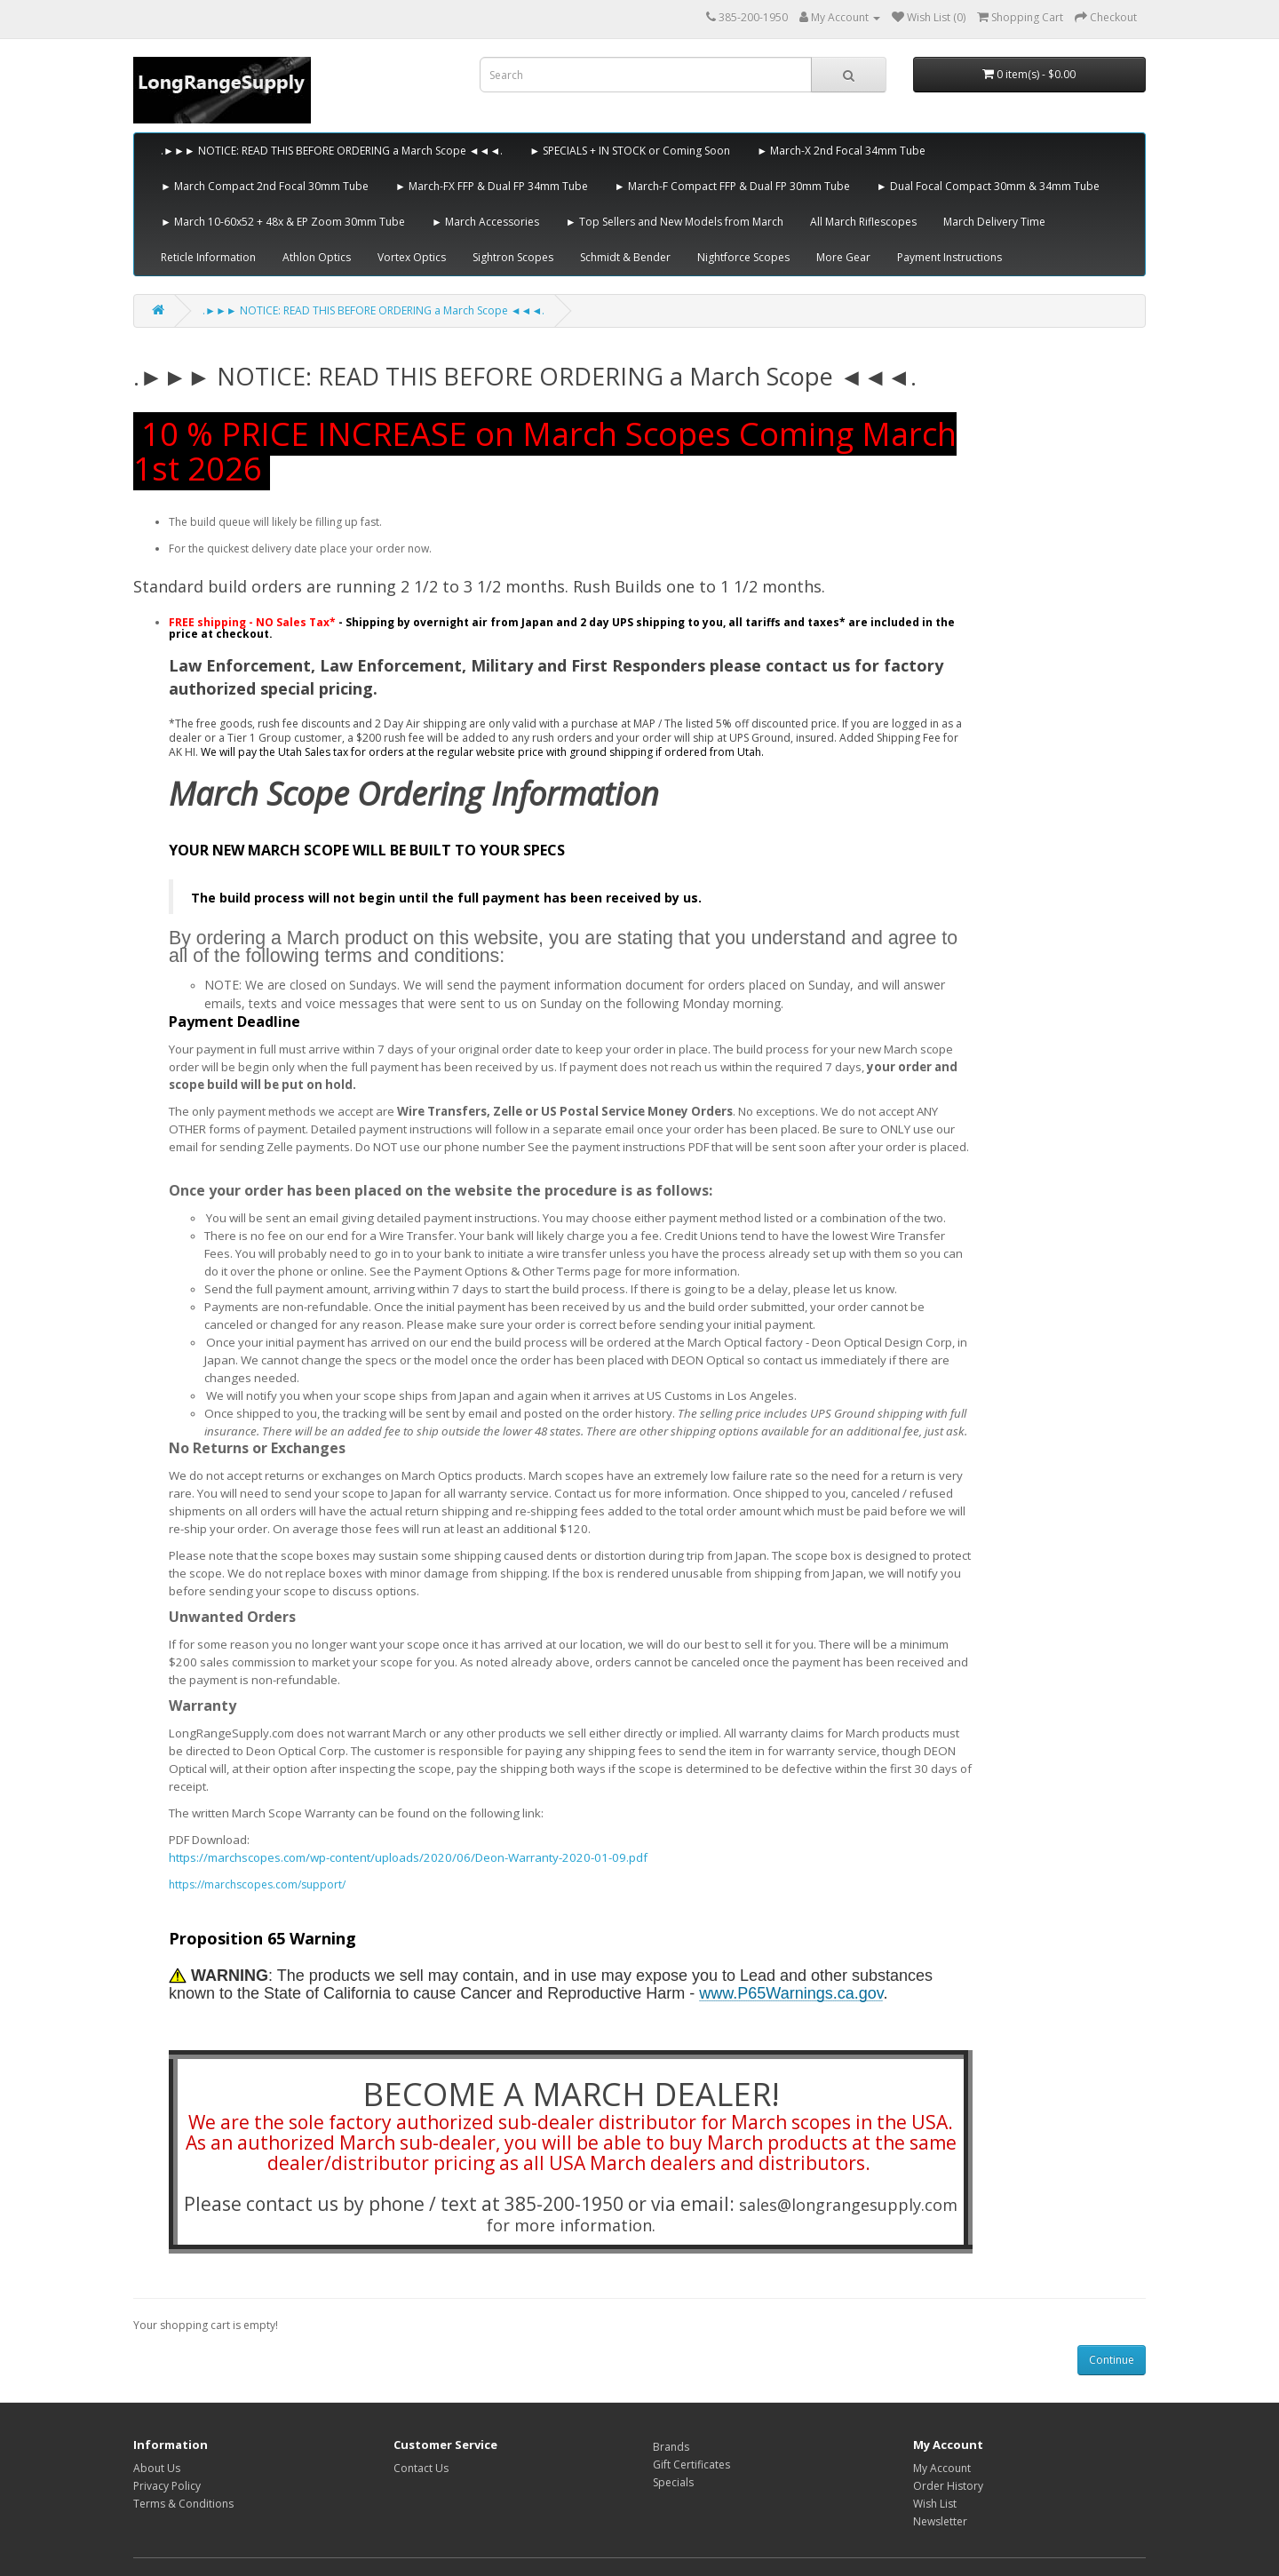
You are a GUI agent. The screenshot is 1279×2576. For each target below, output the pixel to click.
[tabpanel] (571, 1997)
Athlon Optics (316, 257)
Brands (671, 2446)
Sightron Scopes (513, 257)
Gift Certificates (691, 2464)
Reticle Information (208, 257)
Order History (948, 2485)
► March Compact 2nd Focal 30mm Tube (265, 186)
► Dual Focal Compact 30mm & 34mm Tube (988, 186)
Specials (673, 2482)
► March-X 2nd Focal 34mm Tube (841, 150)
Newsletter (940, 2521)
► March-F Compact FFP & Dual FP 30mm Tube (732, 186)
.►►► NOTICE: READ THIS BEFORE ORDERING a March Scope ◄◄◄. (332, 150)
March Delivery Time (994, 221)
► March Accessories (485, 221)
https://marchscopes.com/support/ (257, 1884)
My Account (942, 2468)
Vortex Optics (411, 257)
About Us (156, 2468)
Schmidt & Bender (625, 257)
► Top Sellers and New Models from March (674, 221)
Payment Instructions (949, 257)
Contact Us (421, 2468)
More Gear (843, 257)
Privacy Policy (167, 2485)
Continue (1111, 2359)
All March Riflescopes (863, 221)
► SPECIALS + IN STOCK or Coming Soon (629, 150)
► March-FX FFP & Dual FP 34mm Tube (491, 186)
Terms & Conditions (183, 2503)
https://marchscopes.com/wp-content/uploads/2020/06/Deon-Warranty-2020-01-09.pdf (408, 1857)
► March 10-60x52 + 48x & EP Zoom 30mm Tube (283, 221)
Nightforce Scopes (743, 257)
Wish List (935, 2503)
